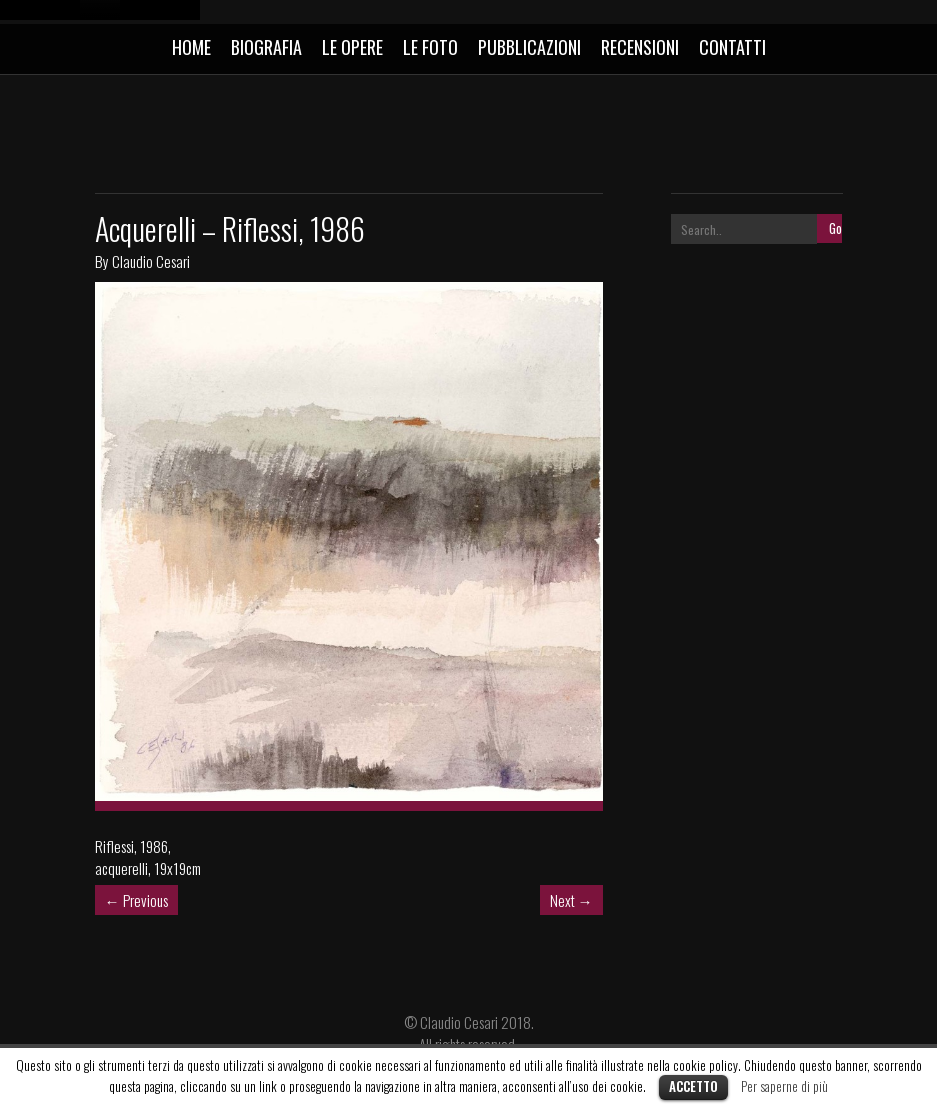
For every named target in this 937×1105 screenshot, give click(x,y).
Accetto (693, 1086)
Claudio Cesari (151, 261)
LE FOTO (430, 47)
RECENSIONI (640, 47)
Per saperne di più (784, 1086)
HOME (191, 47)
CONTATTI (732, 47)
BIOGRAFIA (266, 47)
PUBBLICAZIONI (529, 47)
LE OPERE (352, 47)
